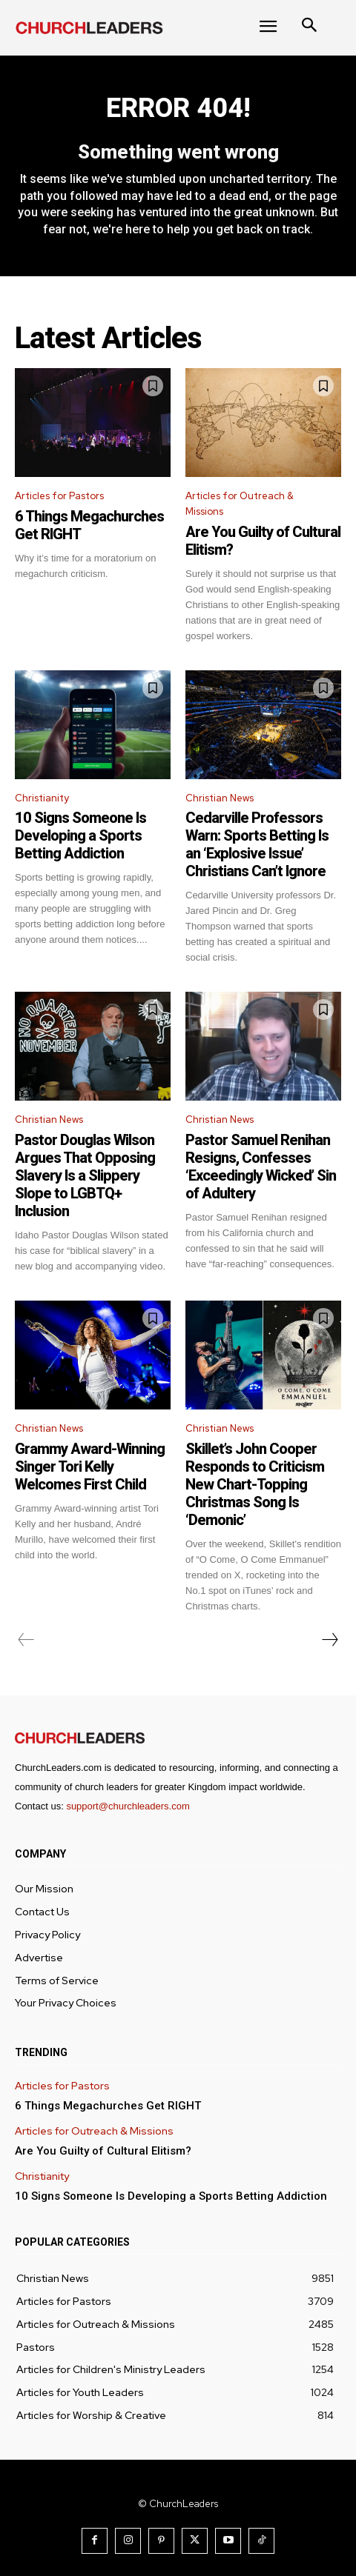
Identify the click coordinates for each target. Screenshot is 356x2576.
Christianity (42, 798)
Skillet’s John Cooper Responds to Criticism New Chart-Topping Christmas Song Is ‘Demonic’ (254, 1484)
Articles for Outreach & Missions (239, 504)
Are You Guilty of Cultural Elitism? (103, 2151)
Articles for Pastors (59, 496)
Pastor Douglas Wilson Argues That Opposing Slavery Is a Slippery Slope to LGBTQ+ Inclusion (85, 1175)
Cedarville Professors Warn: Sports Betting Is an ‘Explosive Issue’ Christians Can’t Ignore (257, 844)
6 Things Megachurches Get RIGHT (108, 2105)
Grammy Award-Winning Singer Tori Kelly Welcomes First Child (90, 1466)
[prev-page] (26, 1640)
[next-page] (329, 1640)
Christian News (219, 798)
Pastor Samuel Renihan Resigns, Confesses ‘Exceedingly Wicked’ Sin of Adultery (260, 1166)
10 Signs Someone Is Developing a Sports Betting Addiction (80, 835)
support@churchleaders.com (127, 1806)
